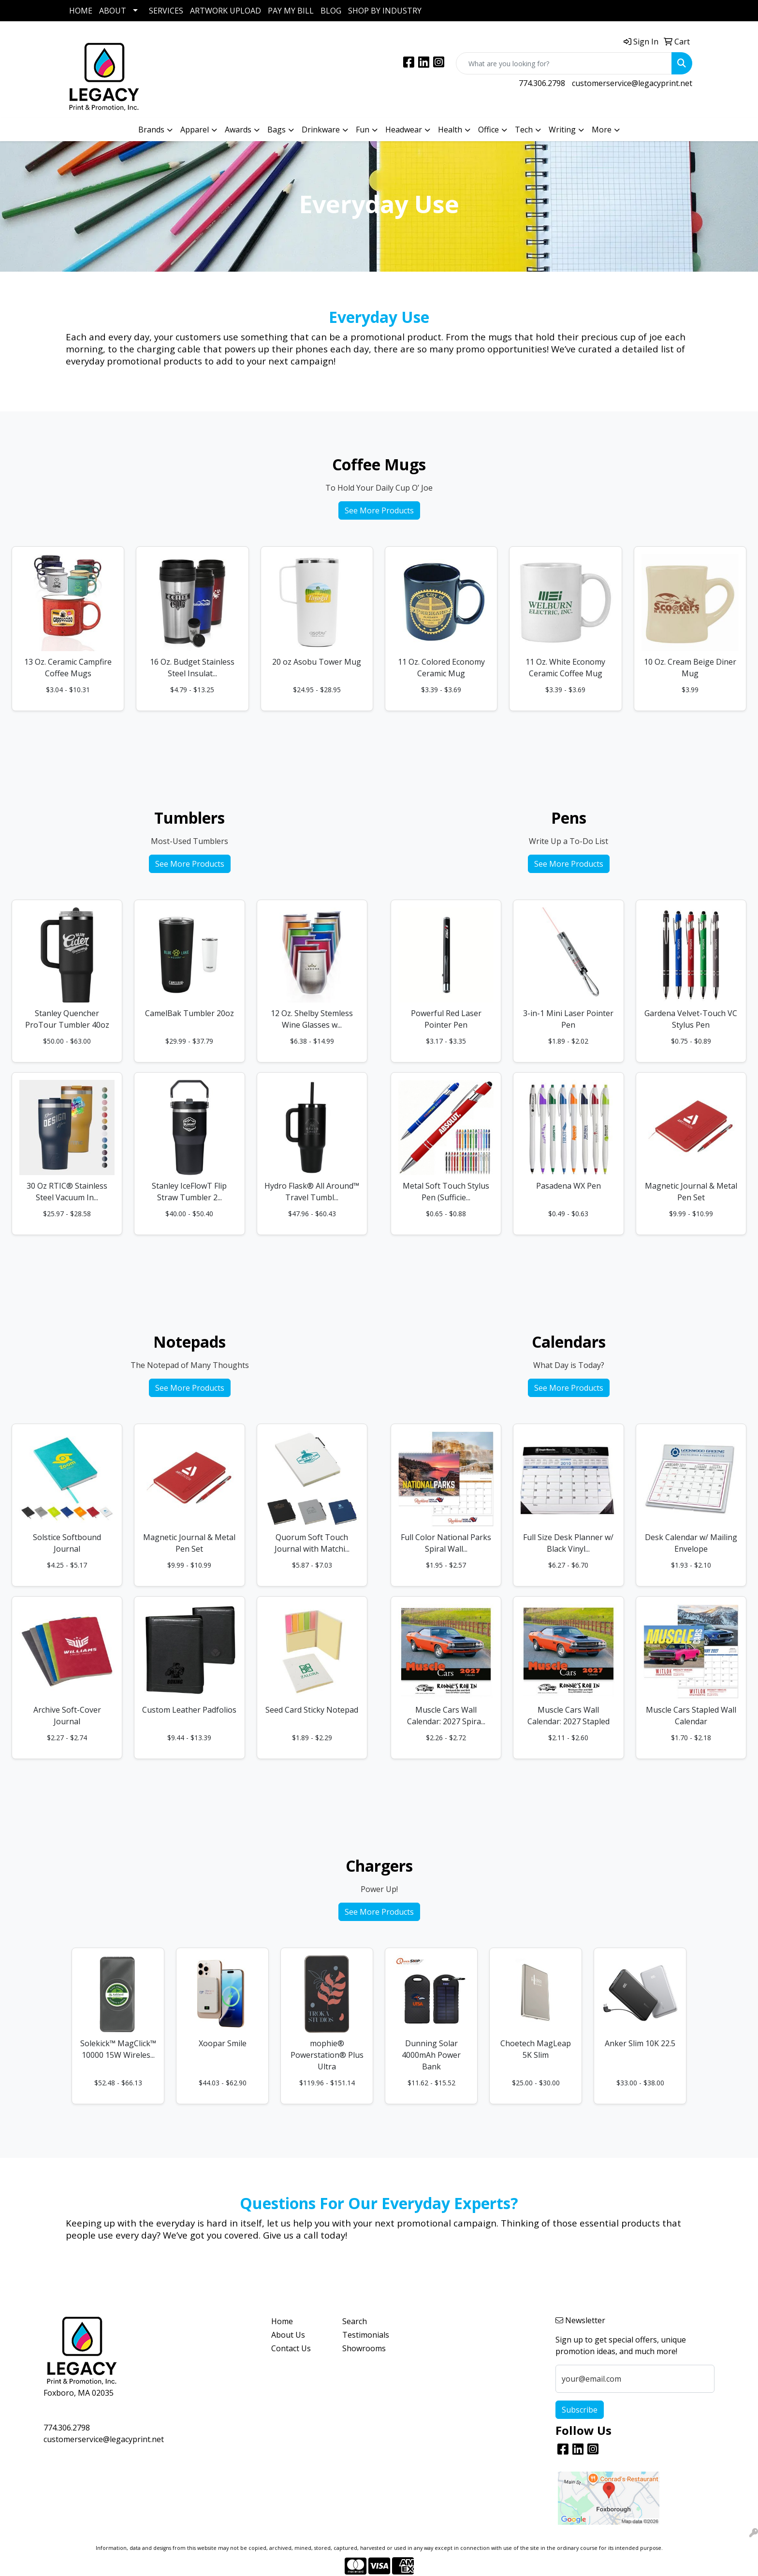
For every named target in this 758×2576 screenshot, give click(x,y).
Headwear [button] (403, 129)
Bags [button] (276, 129)
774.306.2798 (542, 83)
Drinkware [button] (321, 129)
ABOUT (112, 10)
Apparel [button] (194, 129)
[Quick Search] (564, 63)
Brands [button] (151, 129)
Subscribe (580, 2409)
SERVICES (166, 10)
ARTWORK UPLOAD (225, 10)
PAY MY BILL (291, 10)
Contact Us (291, 2348)
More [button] (602, 129)
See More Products (379, 510)
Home (282, 2321)
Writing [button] (562, 129)
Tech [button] (524, 129)
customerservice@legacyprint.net (632, 83)
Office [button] (488, 129)
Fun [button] (362, 129)
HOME (80, 10)
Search (354, 2321)
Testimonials (365, 2334)
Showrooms (364, 2348)
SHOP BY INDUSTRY (385, 10)
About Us (288, 2334)
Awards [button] (238, 129)
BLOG (331, 10)
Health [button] (450, 129)
